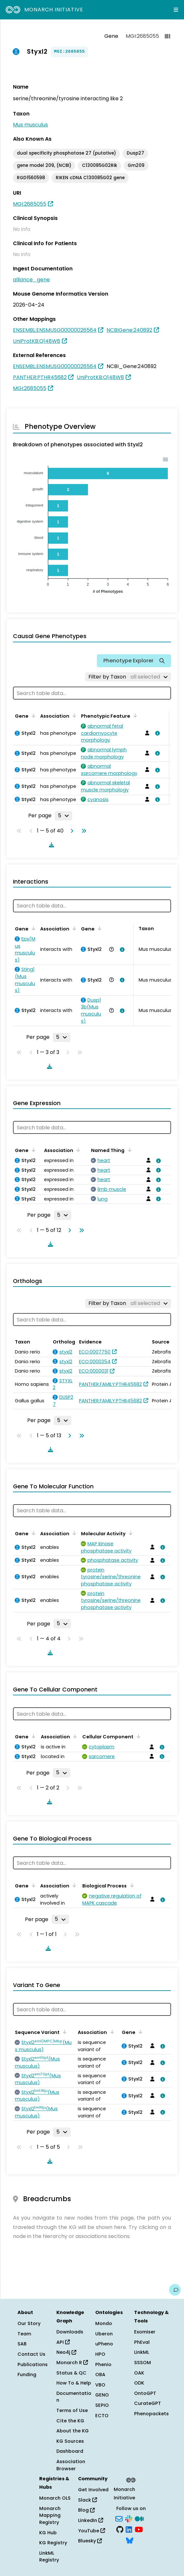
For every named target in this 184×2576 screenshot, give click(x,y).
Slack (87, 2500)
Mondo (103, 2323)
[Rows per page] (63, 815)
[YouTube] (139, 2529)
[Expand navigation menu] (176, 10)
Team (24, 2334)
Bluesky (90, 2541)
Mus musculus (30, 124)
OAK (139, 2373)
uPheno (104, 2344)
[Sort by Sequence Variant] (63, 2031)
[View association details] (156, 733)
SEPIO (102, 2405)
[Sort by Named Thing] (128, 1150)
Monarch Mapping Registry (50, 2515)
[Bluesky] (129, 2540)
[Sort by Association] (73, 715)
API (63, 2342)
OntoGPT (145, 2393)
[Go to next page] (71, 830)
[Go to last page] (82, 830)
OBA (100, 2374)
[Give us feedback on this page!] (175, 2290)
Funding (26, 2374)
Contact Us (31, 2354)
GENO (102, 2395)
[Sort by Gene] (32, 715)
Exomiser (144, 2332)
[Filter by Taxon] (128, 676)
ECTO (102, 2415)
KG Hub (48, 2532)
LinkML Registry (49, 2556)
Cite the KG (70, 2421)
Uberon (104, 2334)
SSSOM (142, 2362)
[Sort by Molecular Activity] (129, 1533)
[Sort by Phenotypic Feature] (134, 715)
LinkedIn (90, 2520)
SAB (22, 2344)
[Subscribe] (118, 2518)
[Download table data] (50, 844)
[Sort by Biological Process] (130, 1885)
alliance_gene (31, 279)
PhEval (142, 2342)
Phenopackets (151, 2413)
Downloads (69, 2332)
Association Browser (70, 2465)
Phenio (103, 2364)
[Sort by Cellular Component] (137, 1736)
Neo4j (66, 2352)
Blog (86, 2510)
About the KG (72, 2431)
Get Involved (93, 2489)
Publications (32, 2364)
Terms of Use (72, 2410)
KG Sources (70, 2441)
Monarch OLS (55, 2498)
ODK (139, 2383)
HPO (100, 2354)
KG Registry (53, 2542)
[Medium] (139, 2518)
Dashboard (69, 2451)
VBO (100, 2385)
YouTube (91, 2530)
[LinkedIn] (129, 2529)
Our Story (28, 2323)
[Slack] (128, 2518)
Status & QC (71, 2373)
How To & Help (73, 2383)
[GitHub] (119, 2529)
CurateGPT (147, 2403)
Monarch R (72, 2362)
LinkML (141, 2352)
